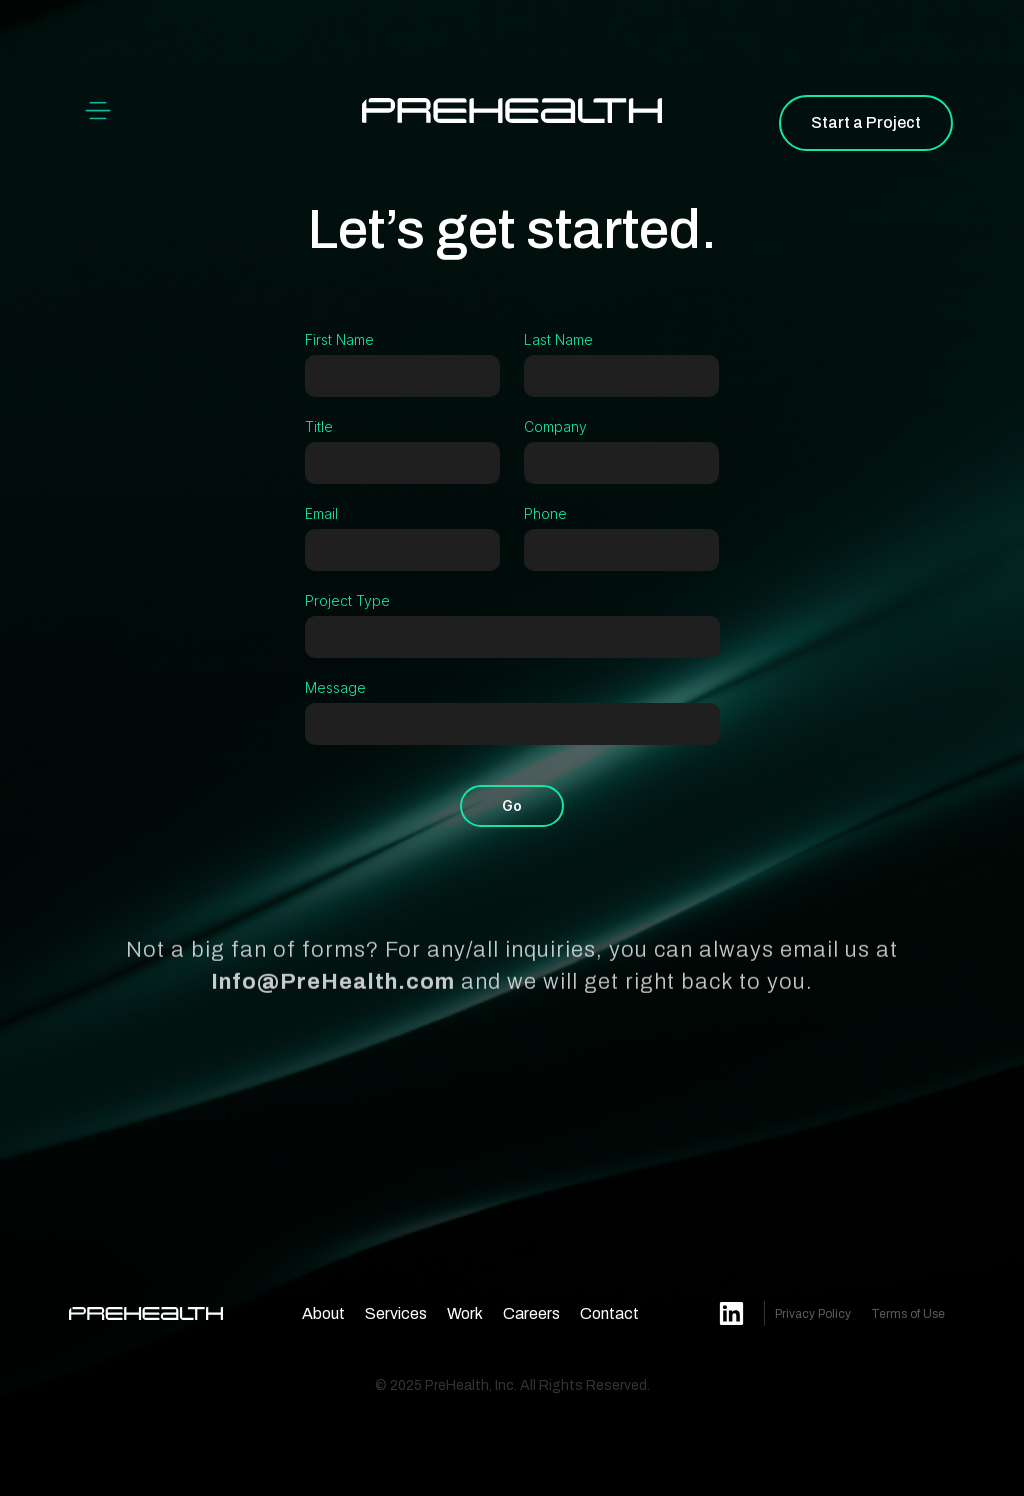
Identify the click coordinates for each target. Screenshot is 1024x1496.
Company (555, 426)
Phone (545, 513)
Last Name (558, 339)
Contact (609, 1313)
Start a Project (866, 122)
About (323, 1313)
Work (465, 1313)
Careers (531, 1313)
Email (321, 513)
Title (319, 426)
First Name (339, 339)
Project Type (347, 600)
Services (396, 1313)
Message (335, 687)
